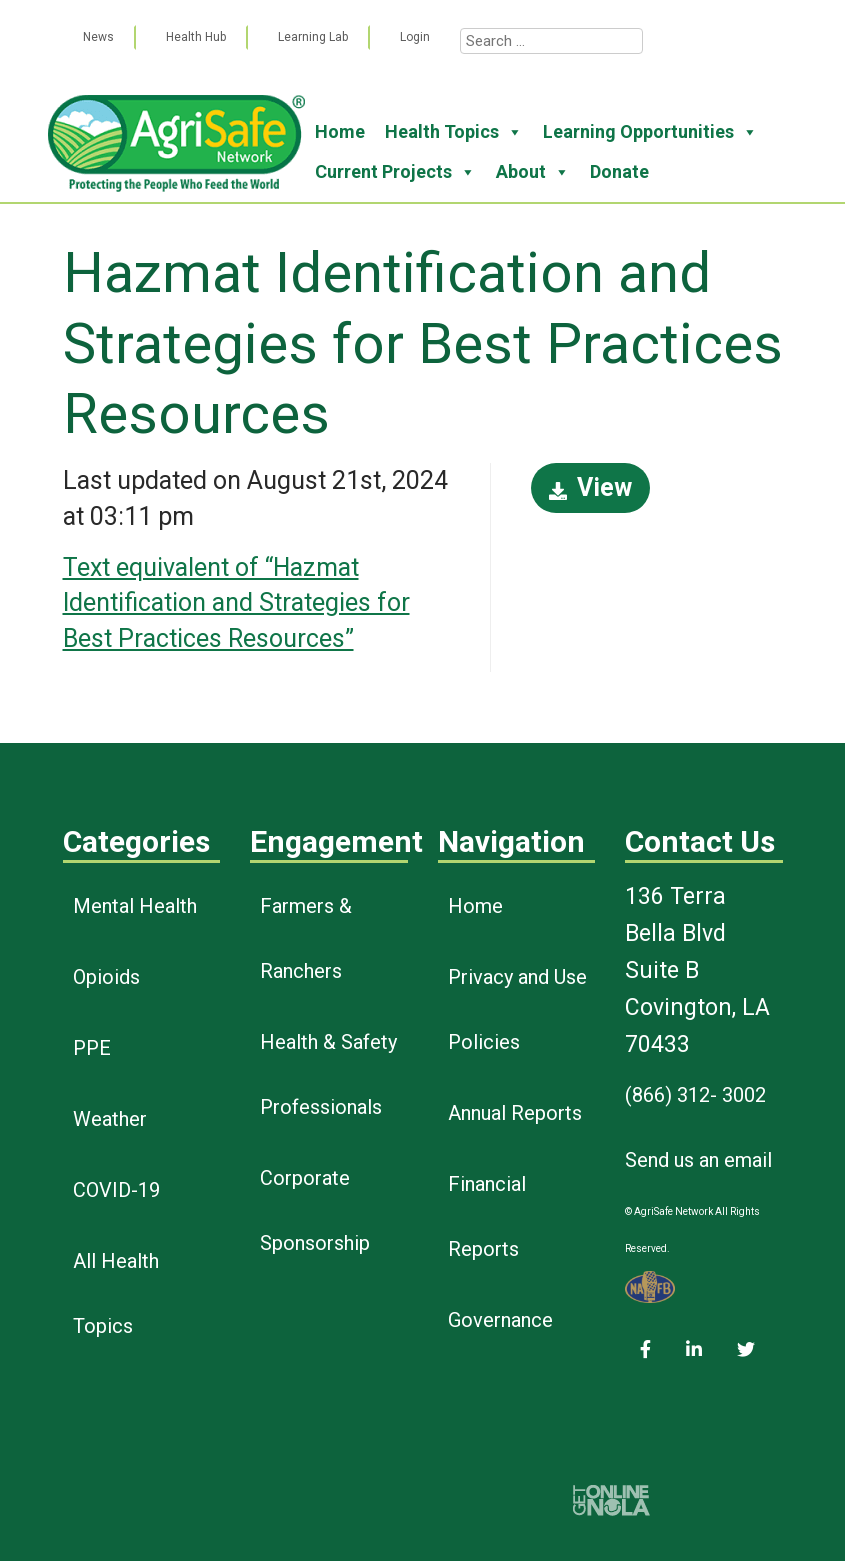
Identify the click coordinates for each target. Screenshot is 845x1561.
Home (340, 131)
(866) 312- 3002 (695, 1095)
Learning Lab (313, 37)
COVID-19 (116, 1190)
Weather (110, 1119)
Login (415, 37)
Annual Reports (515, 1113)
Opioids (106, 977)
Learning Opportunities (650, 132)
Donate (619, 171)
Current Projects (395, 172)
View (590, 487)
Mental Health (135, 906)
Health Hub (196, 37)
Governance (500, 1320)
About (533, 172)
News (98, 37)
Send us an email (698, 1160)
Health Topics (454, 132)
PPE (92, 1048)
